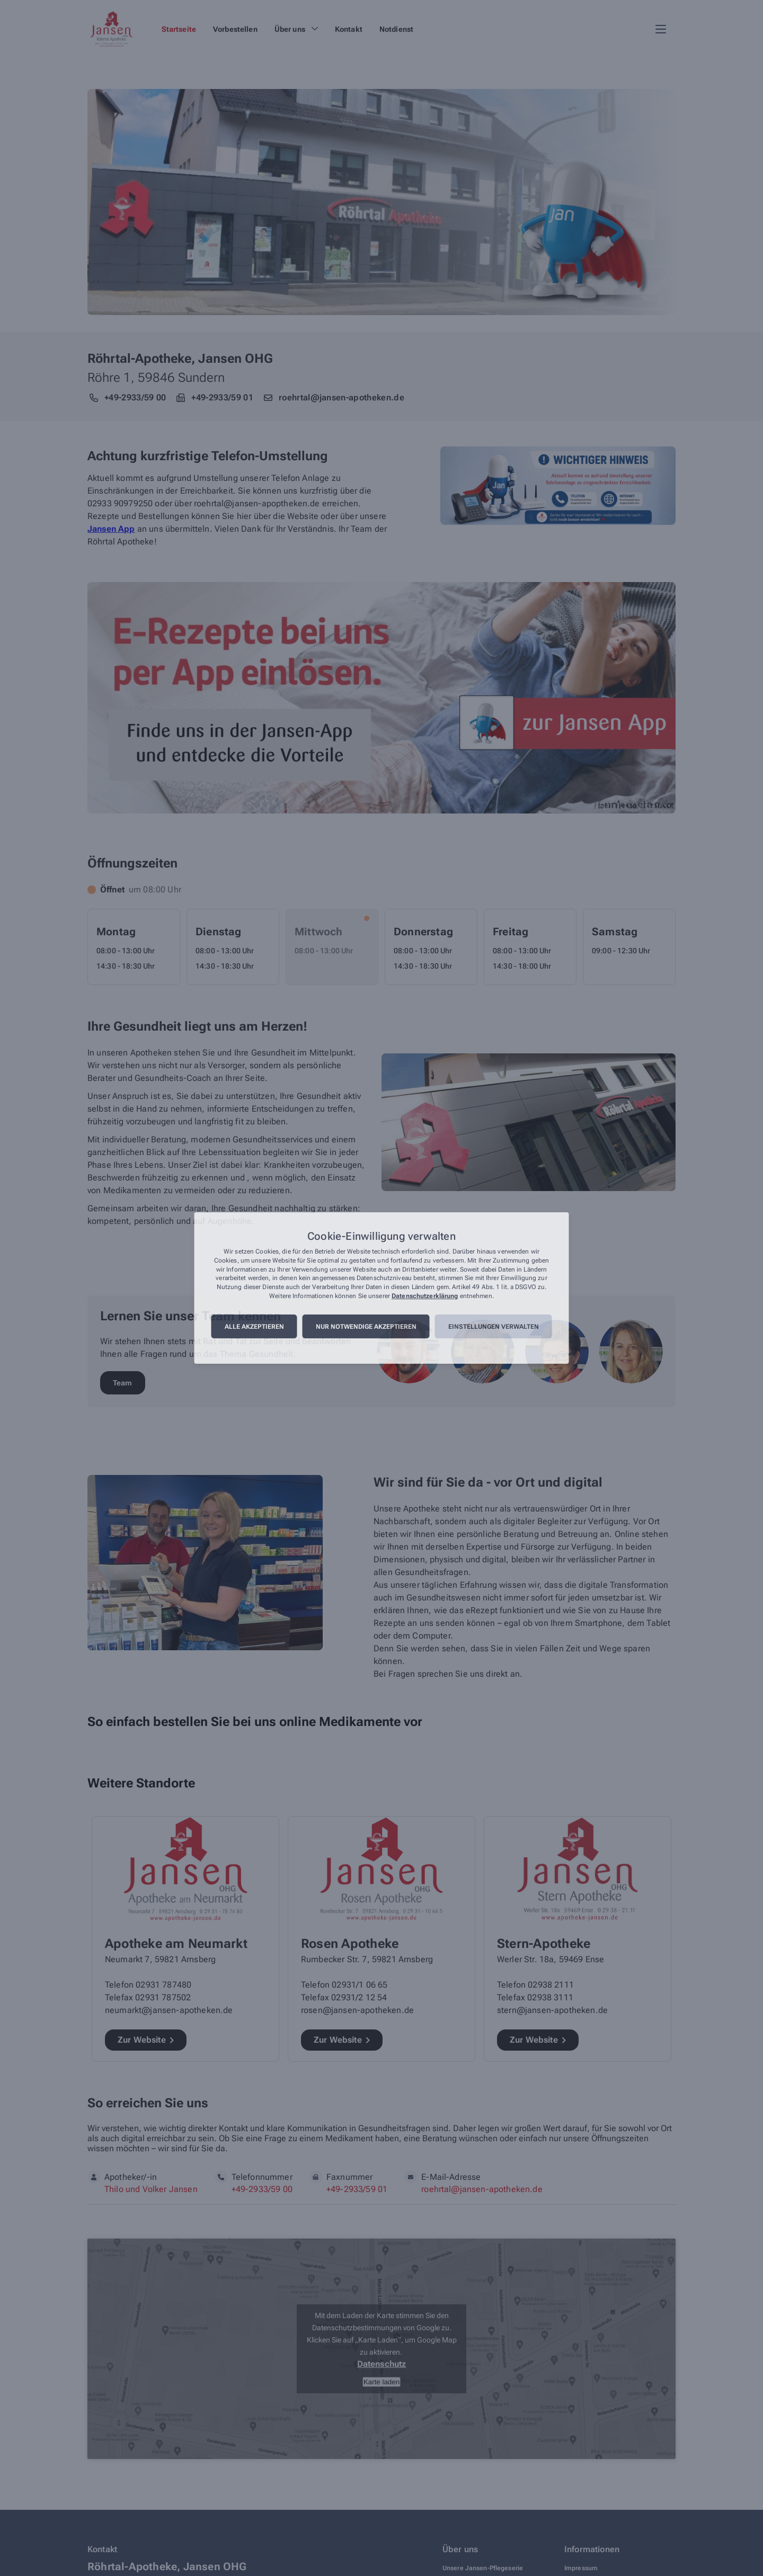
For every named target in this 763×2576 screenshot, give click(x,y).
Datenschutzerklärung (425, 1296)
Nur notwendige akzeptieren (366, 1326)
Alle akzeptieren (254, 1326)
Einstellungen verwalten (493, 1326)
